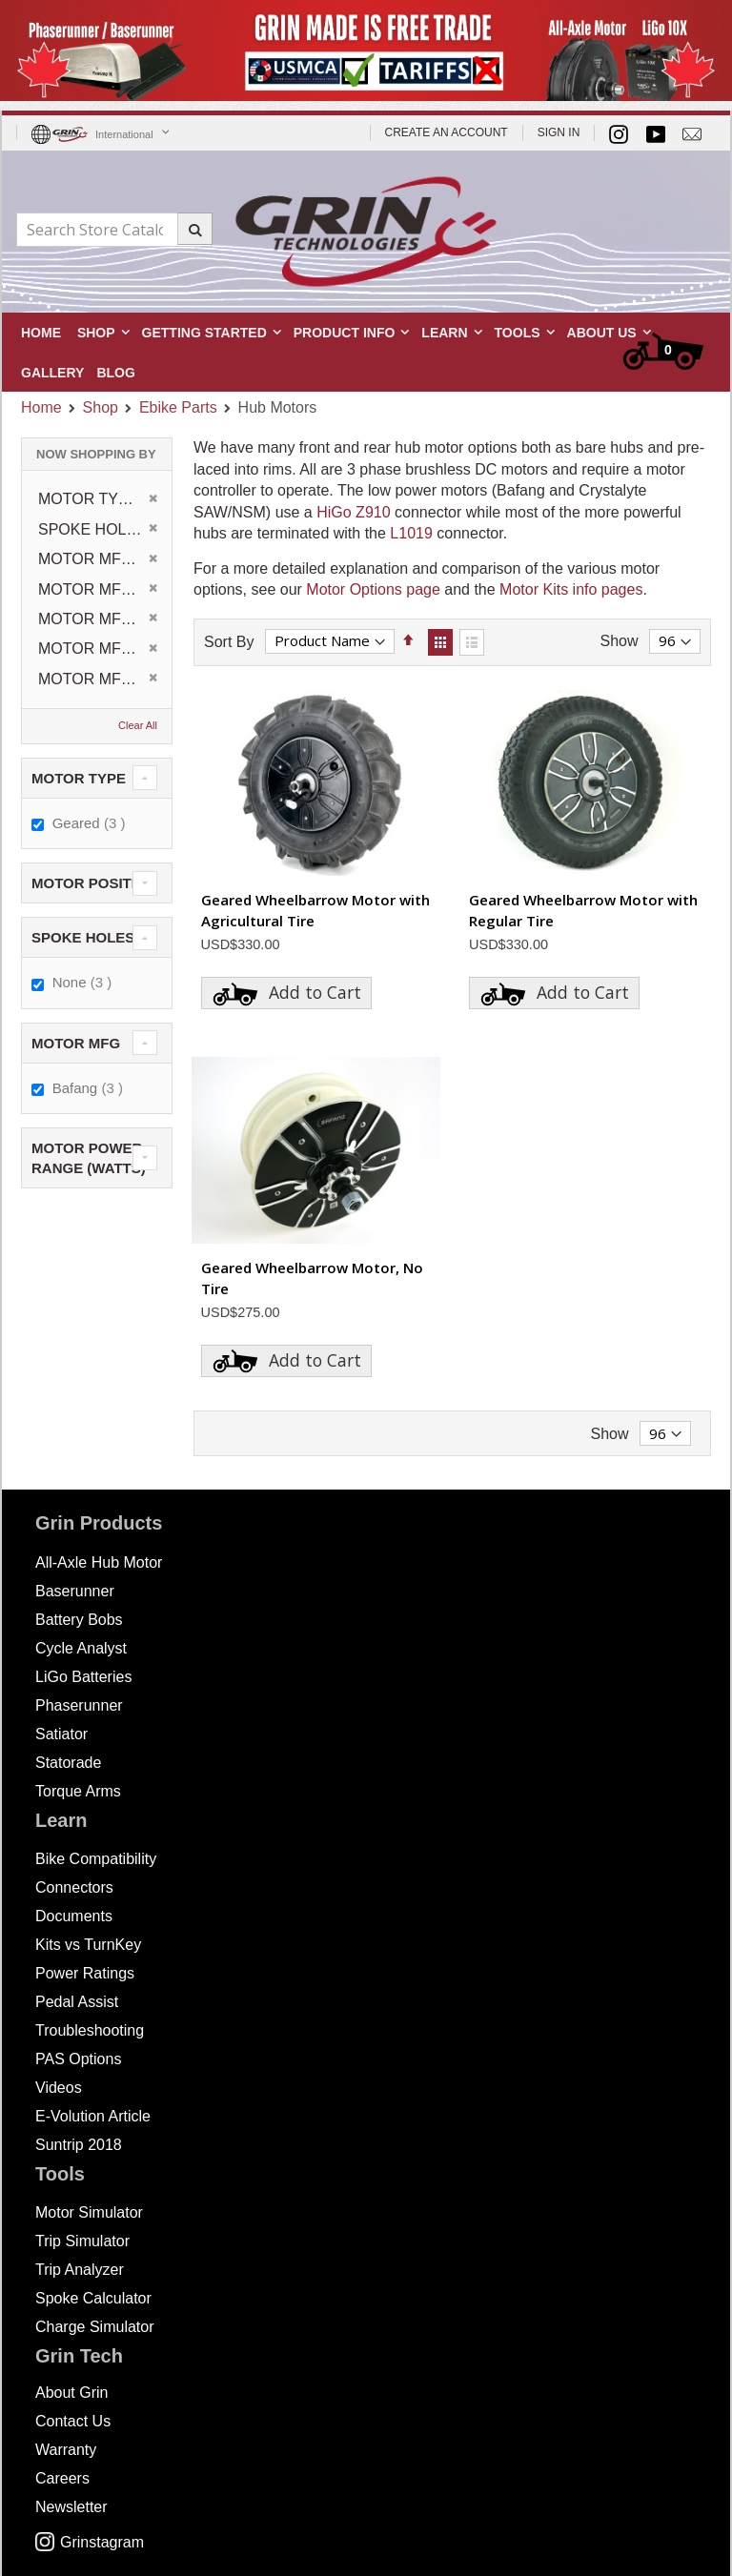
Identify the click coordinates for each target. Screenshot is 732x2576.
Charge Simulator (94, 2327)
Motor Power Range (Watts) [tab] (88, 1158)
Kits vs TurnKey (88, 1945)
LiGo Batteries (83, 1677)
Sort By (229, 641)
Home (41, 407)
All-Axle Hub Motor (98, 1562)
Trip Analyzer (79, 2270)
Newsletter (71, 2507)
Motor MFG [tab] (75, 1043)
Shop (100, 408)
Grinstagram (89, 2542)
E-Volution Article (93, 2116)
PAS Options (78, 2059)
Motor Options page (373, 589)
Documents (73, 1916)
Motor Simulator (89, 2212)
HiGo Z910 (353, 512)
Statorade (68, 1763)
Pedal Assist (76, 2002)
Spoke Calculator (93, 2298)
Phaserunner (79, 1705)
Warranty (65, 2450)
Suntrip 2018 (78, 2145)
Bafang (90, 1087)
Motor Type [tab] (78, 778)
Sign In (559, 132)
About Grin (71, 2392)
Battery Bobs (79, 1620)
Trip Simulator (82, 2241)
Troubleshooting (89, 2030)
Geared (91, 822)
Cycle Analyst (81, 1648)
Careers (62, 2478)
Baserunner (74, 1591)
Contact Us (73, 2421)
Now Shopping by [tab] (96, 454)
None (84, 981)
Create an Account (446, 132)
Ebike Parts (178, 408)
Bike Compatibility (95, 1859)
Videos (58, 2087)
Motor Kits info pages (570, 589)
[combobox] (114, 230)
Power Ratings (84, 1973)
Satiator (61, 1734)
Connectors (74, 1887)
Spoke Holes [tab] (82, 937)
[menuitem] (115, 371)
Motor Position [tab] (93, 883)
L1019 (411, 533)
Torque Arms (78, 1791)
